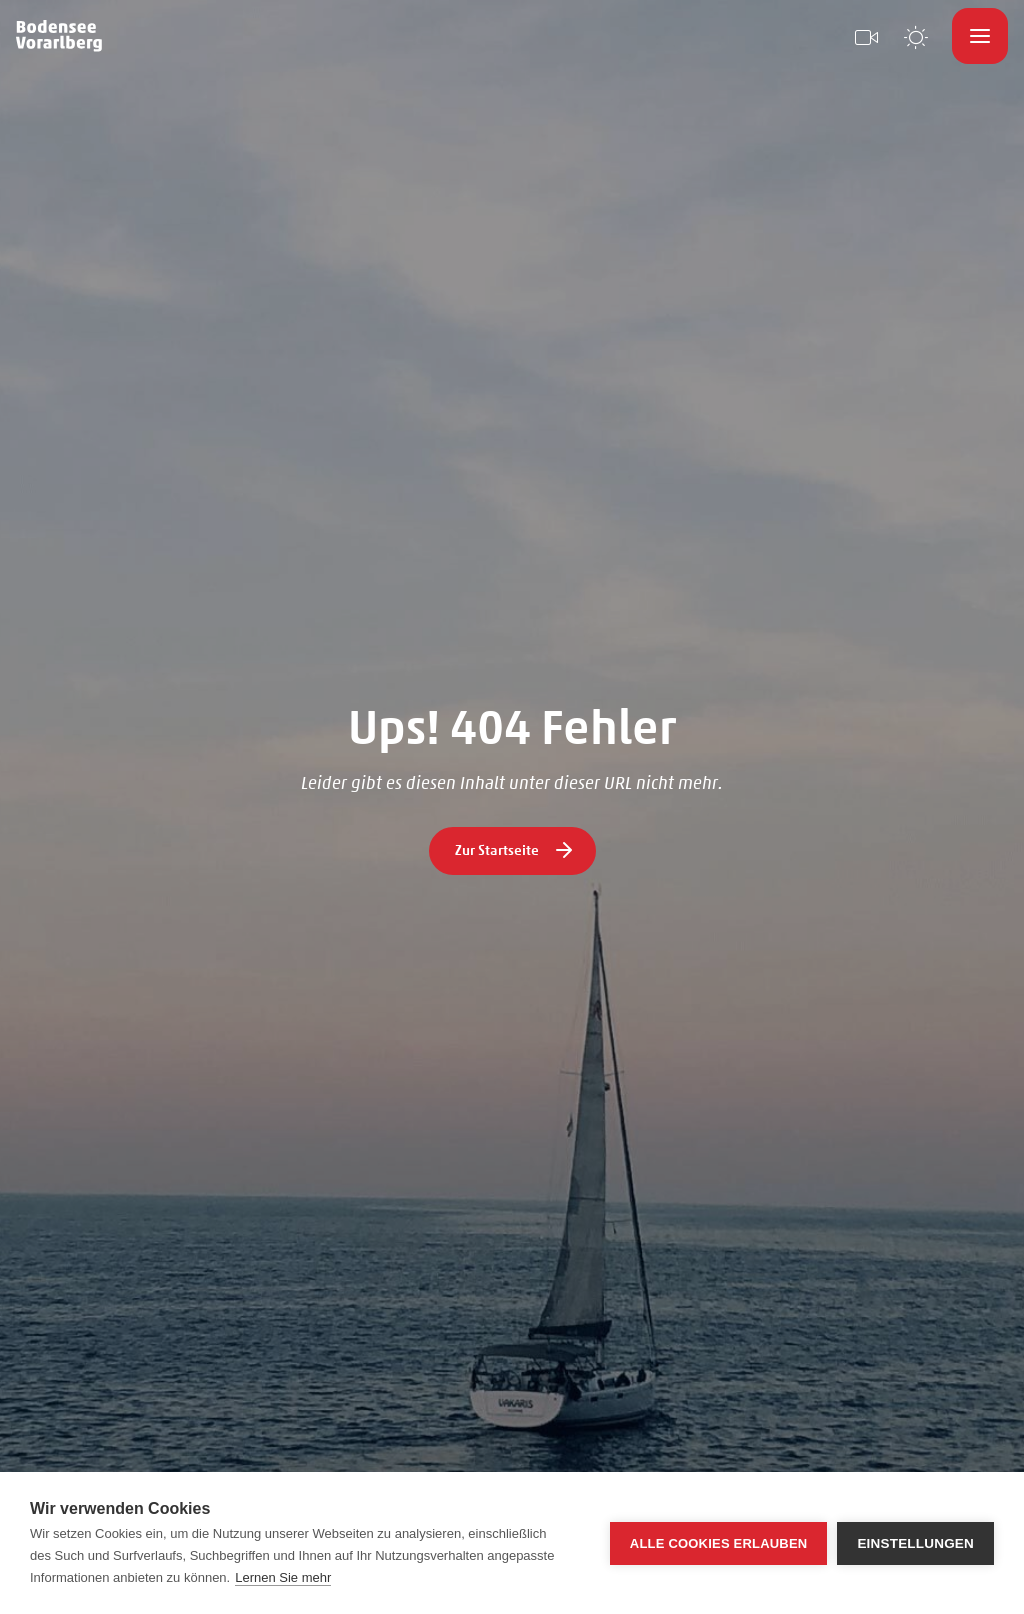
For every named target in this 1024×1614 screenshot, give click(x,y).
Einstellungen (915, 1543)
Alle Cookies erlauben (719, 1543)
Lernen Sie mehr (283, 1577)
